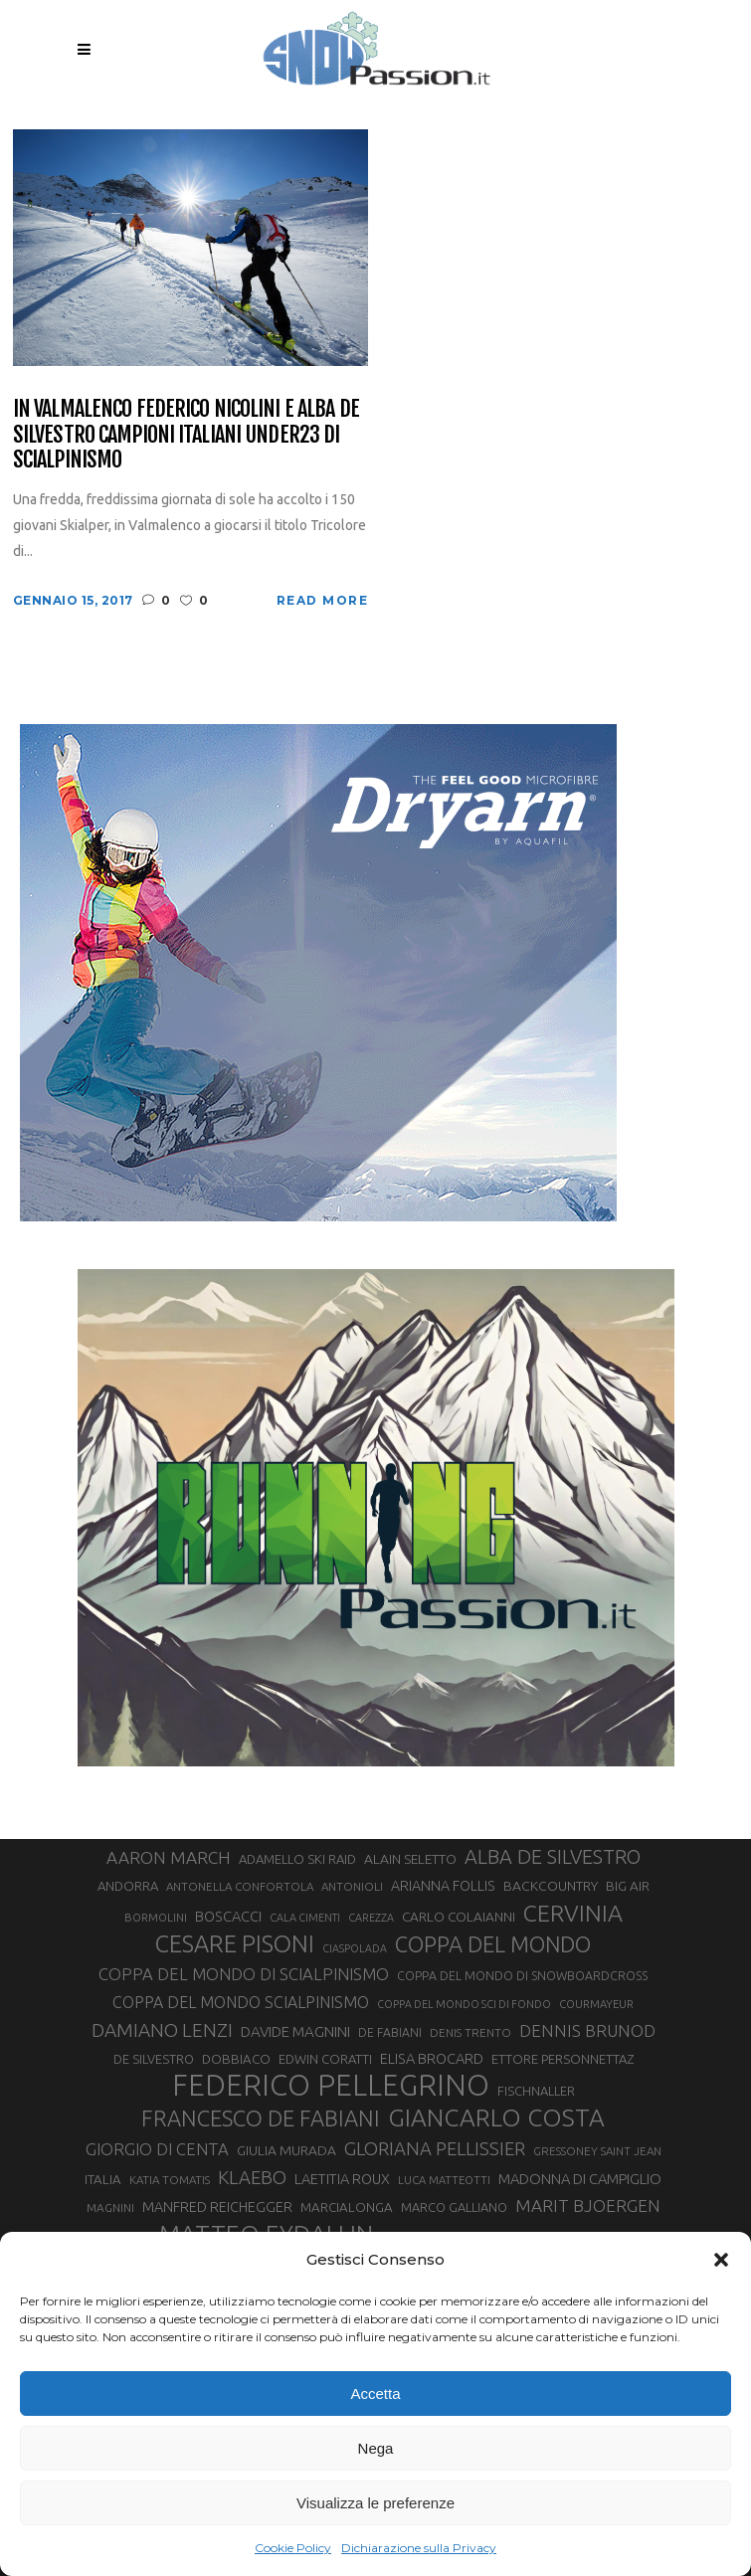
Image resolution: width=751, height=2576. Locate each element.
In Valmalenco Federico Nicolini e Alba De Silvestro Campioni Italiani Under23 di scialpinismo (186, 433)
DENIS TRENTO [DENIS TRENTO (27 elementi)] (470, 2032)
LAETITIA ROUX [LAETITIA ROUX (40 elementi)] (342, 2178)
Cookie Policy (293, 2547)
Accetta (375, 2393)
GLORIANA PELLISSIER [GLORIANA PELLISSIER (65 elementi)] (434, 2148)
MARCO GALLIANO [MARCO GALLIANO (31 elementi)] (454, 2207)
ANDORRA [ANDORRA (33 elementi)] (127, 1886)
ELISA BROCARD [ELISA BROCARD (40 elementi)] (431, 2058)
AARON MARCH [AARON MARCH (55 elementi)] (168, 1857)
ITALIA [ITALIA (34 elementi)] (103, 2179)
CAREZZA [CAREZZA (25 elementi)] (371, 1918)
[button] (721, 2260)
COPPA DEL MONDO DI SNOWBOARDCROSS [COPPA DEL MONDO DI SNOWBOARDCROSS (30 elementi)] (522, 1975)
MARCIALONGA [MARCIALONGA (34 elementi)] (346, 2207)
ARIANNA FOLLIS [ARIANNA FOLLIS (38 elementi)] (443, 1886)
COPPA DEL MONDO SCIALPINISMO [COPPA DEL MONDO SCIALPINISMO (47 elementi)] (240, 2002)
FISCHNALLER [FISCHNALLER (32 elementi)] (536, 2091)
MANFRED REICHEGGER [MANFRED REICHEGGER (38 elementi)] (217, 2207)
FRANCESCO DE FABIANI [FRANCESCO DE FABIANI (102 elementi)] (260, 2118)
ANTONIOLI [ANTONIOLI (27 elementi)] (352, 1886)
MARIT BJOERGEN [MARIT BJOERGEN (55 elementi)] (587, 2205)
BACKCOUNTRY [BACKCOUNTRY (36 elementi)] (550, 1886)
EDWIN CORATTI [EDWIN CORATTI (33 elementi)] (325, 2059)
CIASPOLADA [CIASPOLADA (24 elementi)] (354, 1948)
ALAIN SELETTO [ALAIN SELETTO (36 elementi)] (410, 1859)
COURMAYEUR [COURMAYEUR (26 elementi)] (596, 2004)
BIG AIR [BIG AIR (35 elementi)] (628, 1886)
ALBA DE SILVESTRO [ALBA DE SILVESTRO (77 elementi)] (553, 1857)
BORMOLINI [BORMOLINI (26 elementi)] (155, 1918)
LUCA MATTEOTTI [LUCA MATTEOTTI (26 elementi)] (444, 2180)
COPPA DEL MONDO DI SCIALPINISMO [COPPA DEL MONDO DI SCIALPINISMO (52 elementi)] (243, 1973)
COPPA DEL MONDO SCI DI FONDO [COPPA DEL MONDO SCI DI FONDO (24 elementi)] (464, 2004)
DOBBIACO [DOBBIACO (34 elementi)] (236, 2059)
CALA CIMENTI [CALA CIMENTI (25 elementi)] (305, 1918)
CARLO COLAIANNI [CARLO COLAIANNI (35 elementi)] (458, 1917)
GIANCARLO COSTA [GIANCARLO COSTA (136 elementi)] (496, 2117)
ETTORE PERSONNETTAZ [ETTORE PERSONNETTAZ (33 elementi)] (562, 2059)
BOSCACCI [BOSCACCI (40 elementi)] (228, 1916)
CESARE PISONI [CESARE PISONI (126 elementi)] (234, 1943)
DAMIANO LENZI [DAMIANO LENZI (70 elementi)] (162, 2030)
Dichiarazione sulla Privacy (418, 2547)
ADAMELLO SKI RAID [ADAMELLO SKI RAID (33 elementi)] (297, 1859)
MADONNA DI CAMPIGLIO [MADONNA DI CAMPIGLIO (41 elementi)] (579, 2178)
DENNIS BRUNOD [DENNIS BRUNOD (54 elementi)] (587, 2030)
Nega (376, 2448)
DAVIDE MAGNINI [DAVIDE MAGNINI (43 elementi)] (295, 2031)
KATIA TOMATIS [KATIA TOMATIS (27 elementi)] (169, 2179)
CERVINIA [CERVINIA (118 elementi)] (573, 1913)
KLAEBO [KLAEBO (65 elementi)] (252, 2177)
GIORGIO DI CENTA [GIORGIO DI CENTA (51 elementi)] (157, 2148)
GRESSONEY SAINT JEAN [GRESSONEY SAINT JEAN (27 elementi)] (597, 2150)
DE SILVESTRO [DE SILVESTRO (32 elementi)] (153, 2059)
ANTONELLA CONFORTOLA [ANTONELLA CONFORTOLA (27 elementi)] (239, 1886)
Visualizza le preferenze (375, 2502)
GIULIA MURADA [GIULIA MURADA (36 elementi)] (286, 2150)
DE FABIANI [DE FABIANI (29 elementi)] (390, 2032)
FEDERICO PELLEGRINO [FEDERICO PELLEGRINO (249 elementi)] (330, 2086)
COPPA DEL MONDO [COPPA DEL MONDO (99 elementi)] (493, 1944)
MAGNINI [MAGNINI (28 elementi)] (110, 2207)
